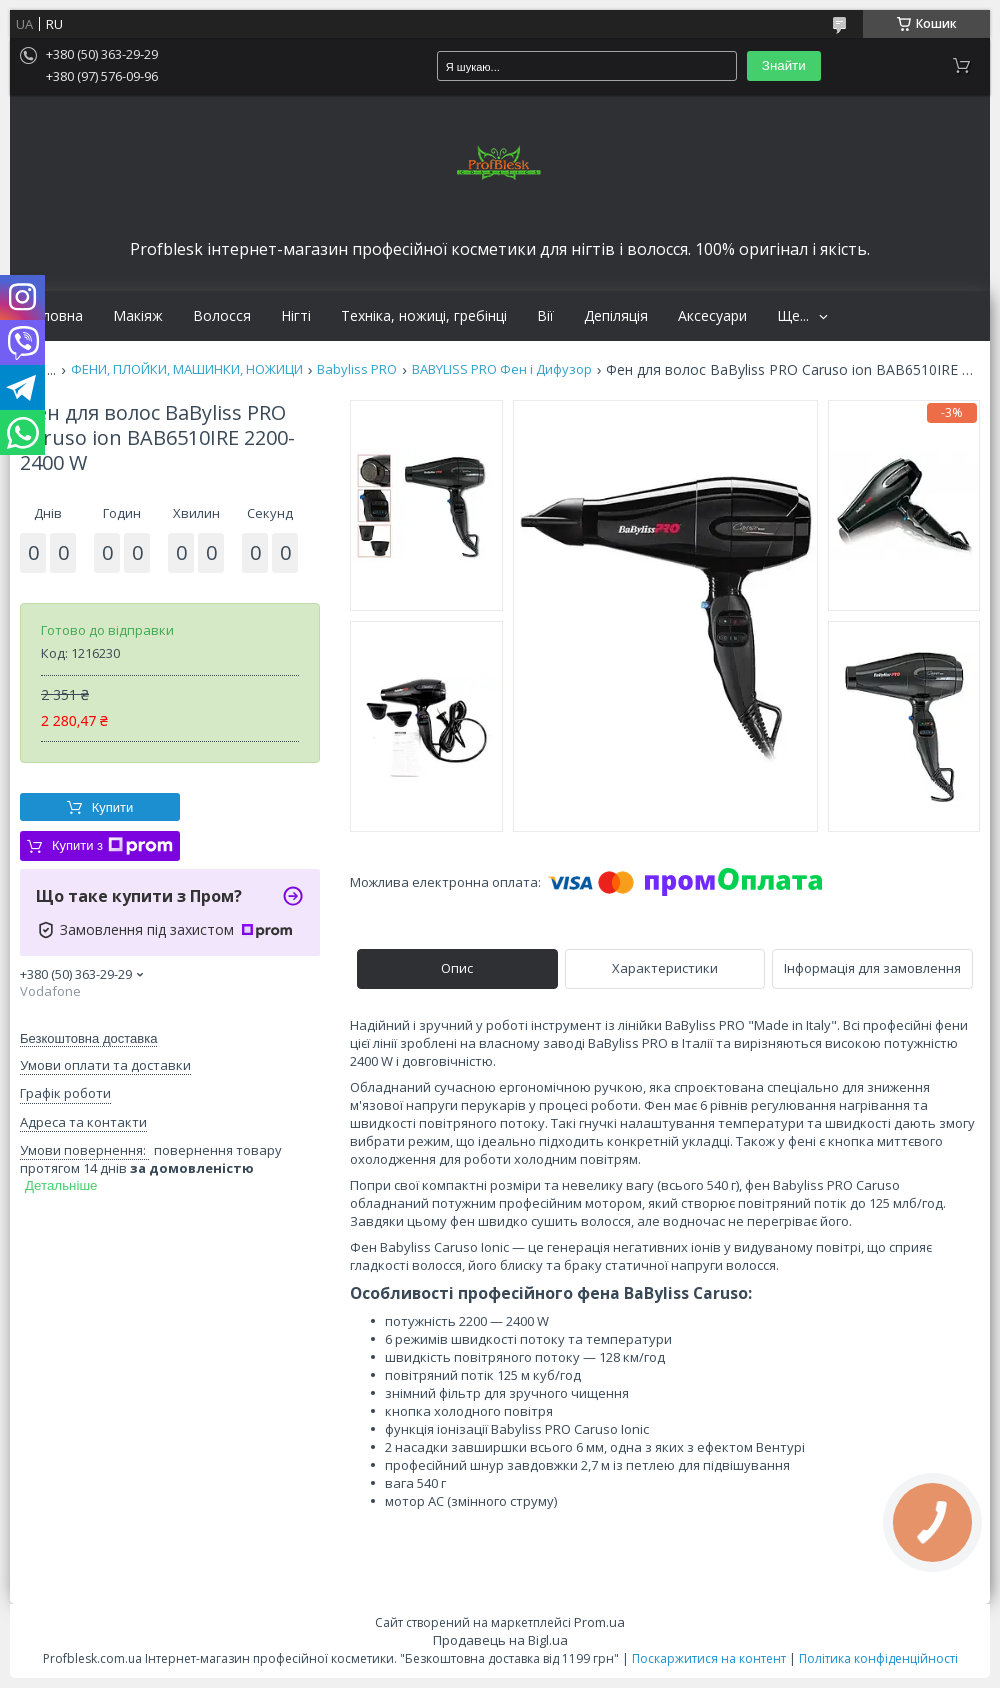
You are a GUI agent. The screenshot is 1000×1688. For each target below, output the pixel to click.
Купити (113, 807)
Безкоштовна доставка (88, 1038)
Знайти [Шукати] (784, 65)
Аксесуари (712, 316)
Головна (54, 316)
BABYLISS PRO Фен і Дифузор (502, 369)
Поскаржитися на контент (709, 1658)
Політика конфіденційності (878, 1658)
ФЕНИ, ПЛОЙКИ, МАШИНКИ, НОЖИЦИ (187, 369)
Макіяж (138, 316)
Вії (545, 316)
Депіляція (616, 316)
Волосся (222, 316)
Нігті (296, 316)
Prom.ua (599, 1622)
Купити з (112, 846)
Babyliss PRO (357, 369)
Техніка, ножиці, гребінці (424, 316)
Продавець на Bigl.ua (500, 1640)
